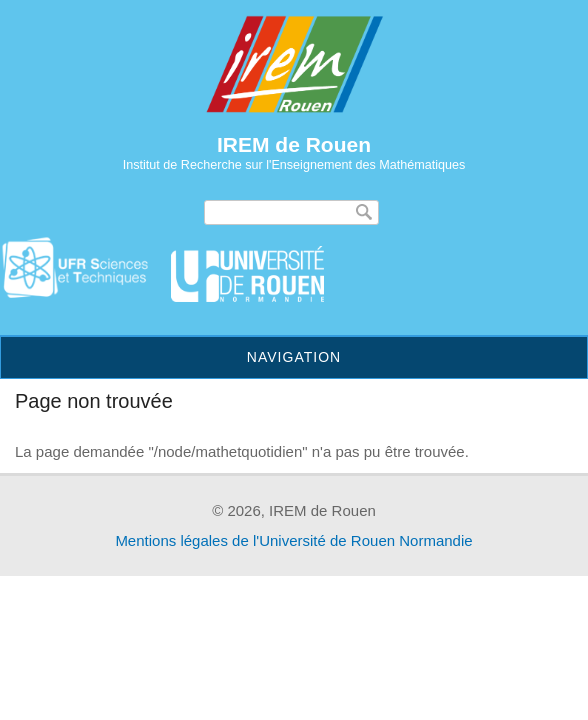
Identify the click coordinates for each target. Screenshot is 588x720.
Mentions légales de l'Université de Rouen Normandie (293, 540)
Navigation (294, 357)
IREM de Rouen (294, 144)
